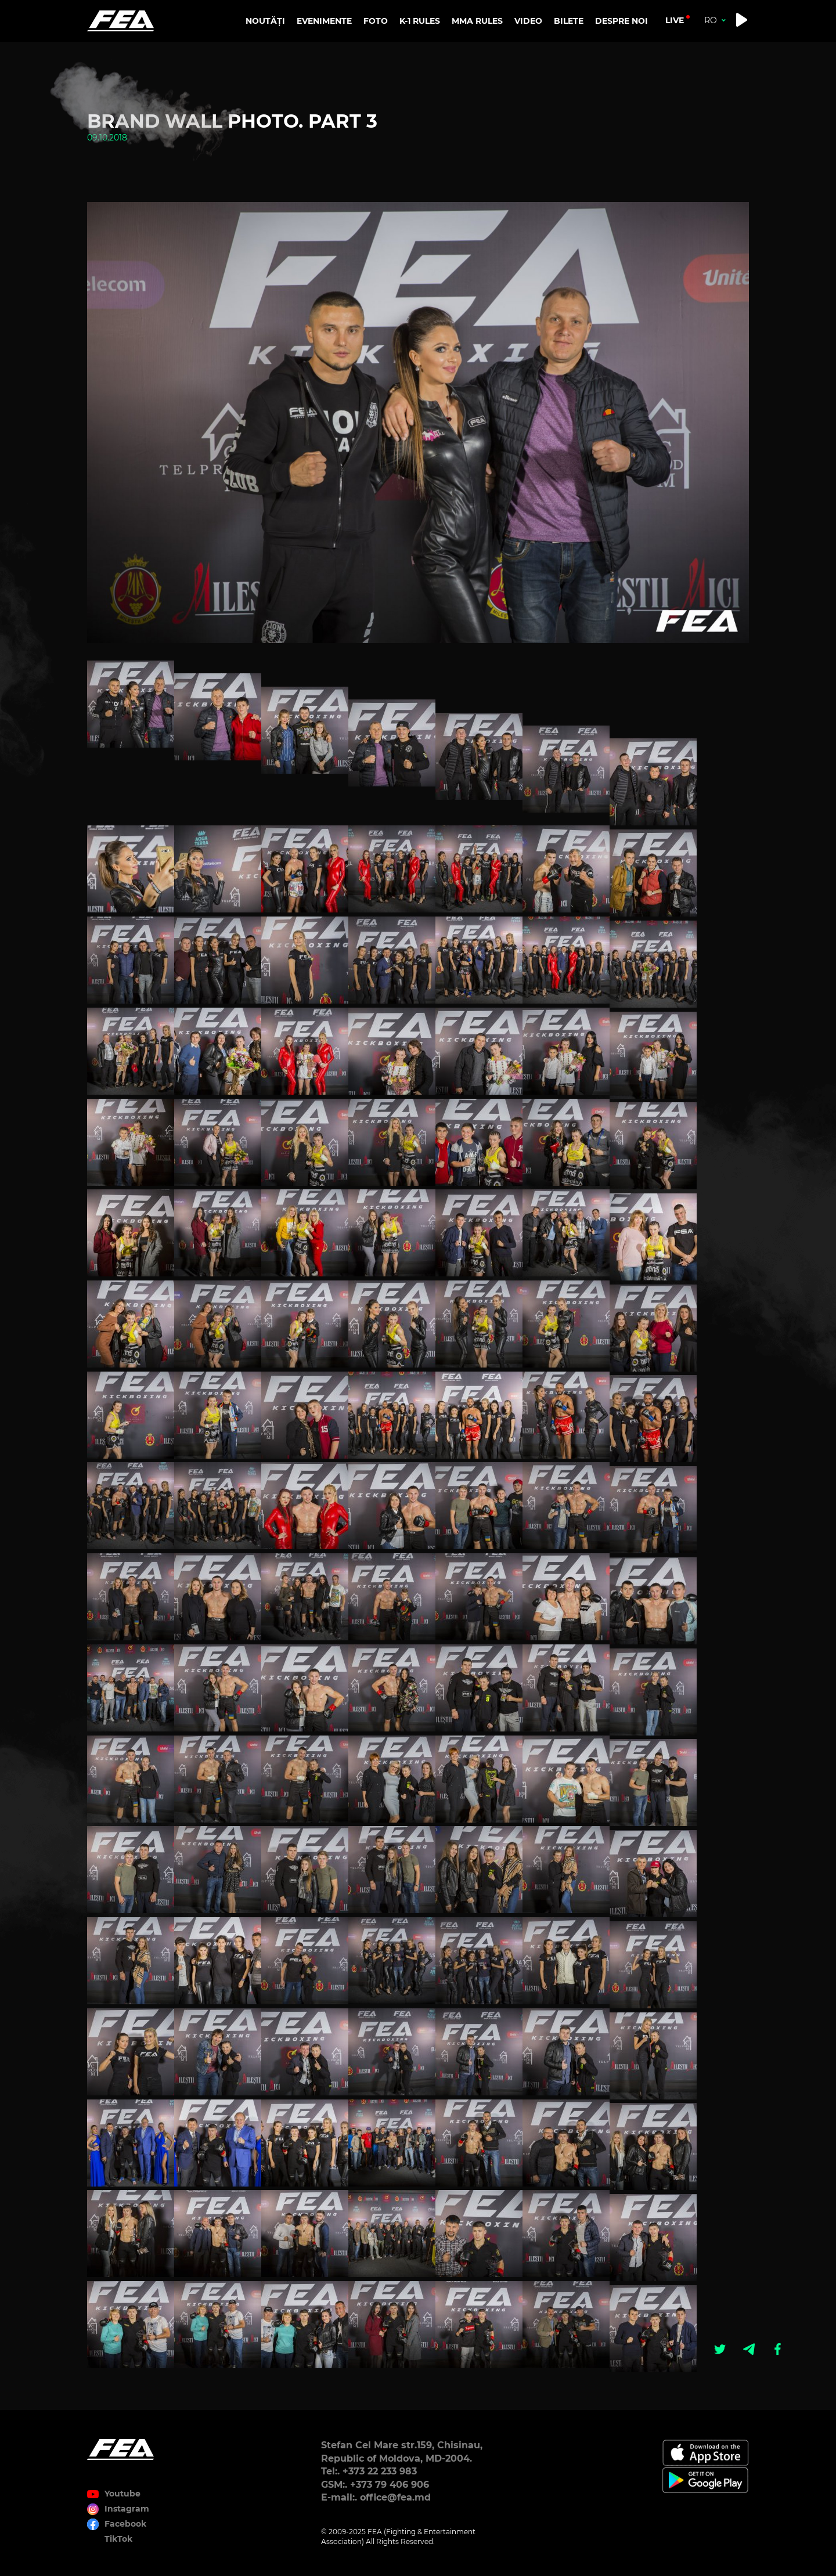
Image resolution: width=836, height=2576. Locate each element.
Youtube (122, 2493)
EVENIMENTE (324, 21)
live (674, 20)
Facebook (125, 2524)
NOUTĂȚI (265, 21)
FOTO (375, 21)
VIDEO (528, 21)
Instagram (127, 2508)
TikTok (118, 2539)
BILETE (568, 21)
